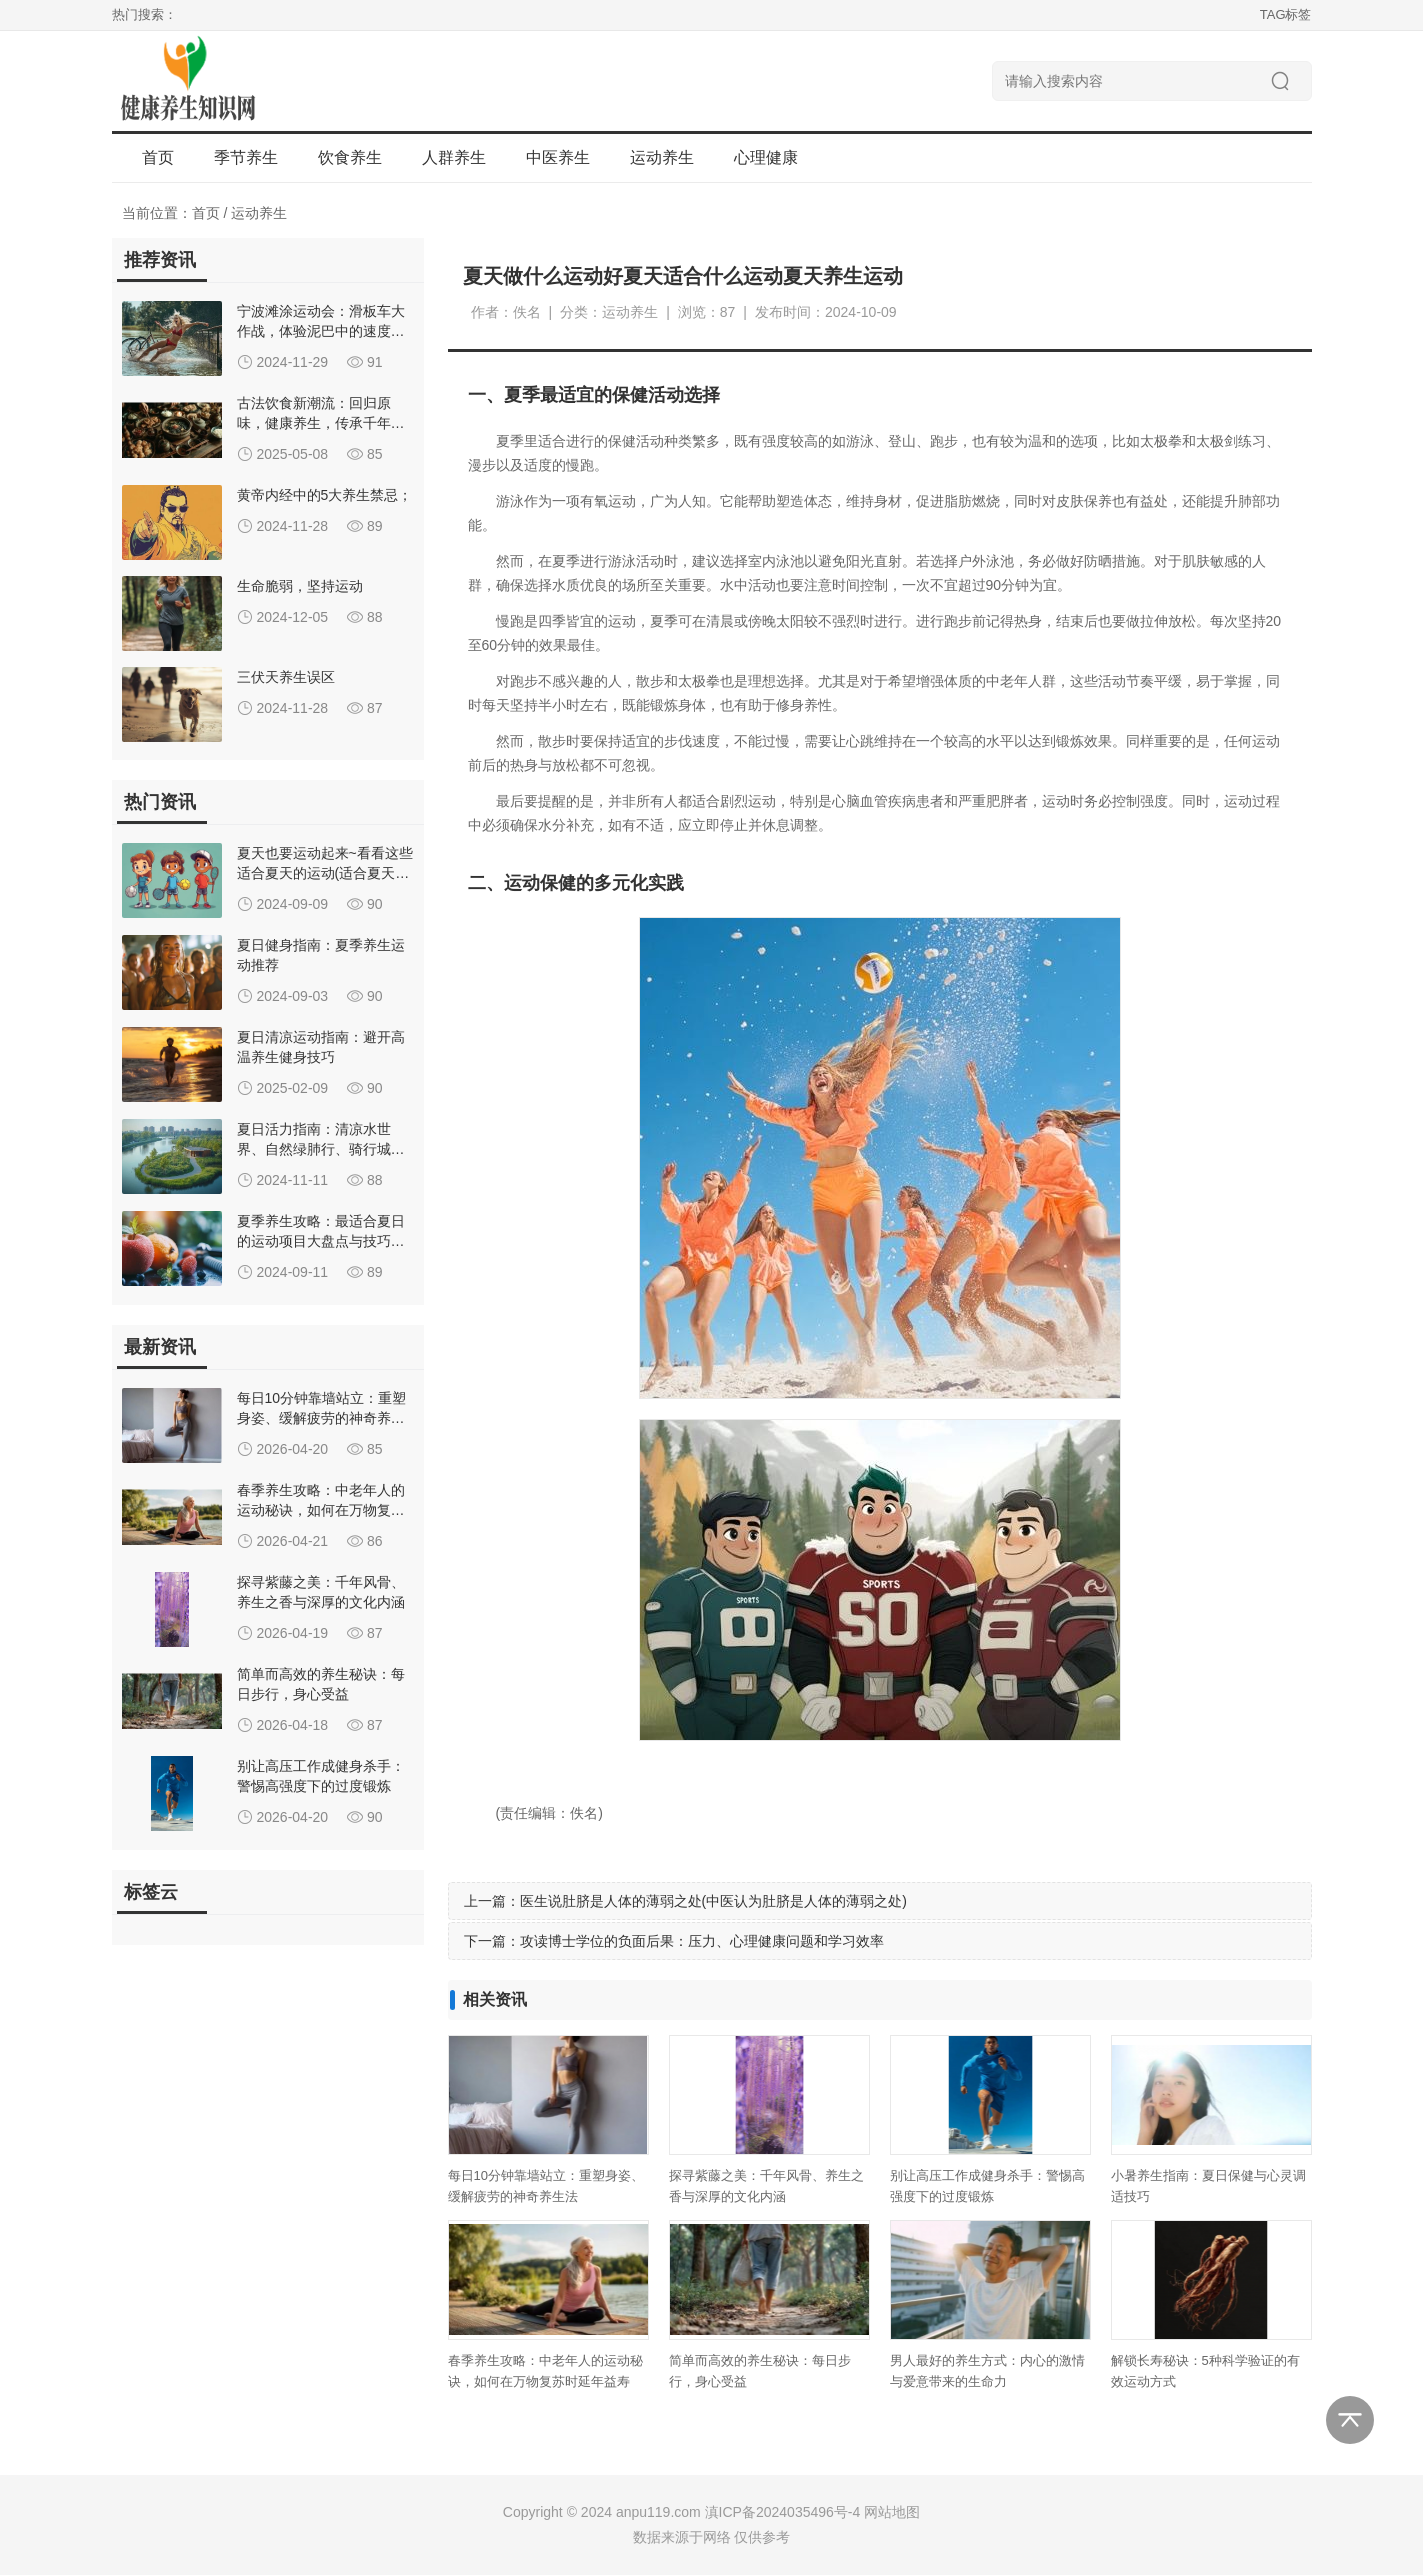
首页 (158, 157)
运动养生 (259, 213)
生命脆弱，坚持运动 (300, 586)
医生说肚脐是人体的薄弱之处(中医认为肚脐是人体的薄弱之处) (713, 1901)
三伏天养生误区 (286, 677)
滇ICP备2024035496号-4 (783, 2512)
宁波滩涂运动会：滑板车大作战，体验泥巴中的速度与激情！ (321, 331)
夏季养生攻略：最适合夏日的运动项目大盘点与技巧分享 (321, 1241)
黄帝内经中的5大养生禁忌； (325, 495)
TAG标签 (1286, 14)
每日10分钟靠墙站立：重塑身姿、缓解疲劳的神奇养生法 (322, 1418)
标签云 (151, 1892)
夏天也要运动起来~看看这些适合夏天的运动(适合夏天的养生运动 (325, 873)
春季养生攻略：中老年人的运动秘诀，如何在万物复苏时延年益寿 (321, 1510)
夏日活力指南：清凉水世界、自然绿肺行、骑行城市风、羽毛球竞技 (321, 1149)
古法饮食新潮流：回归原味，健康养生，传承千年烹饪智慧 (321, 423)
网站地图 (892, 2512)
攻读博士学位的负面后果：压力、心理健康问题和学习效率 (702, 1941)
